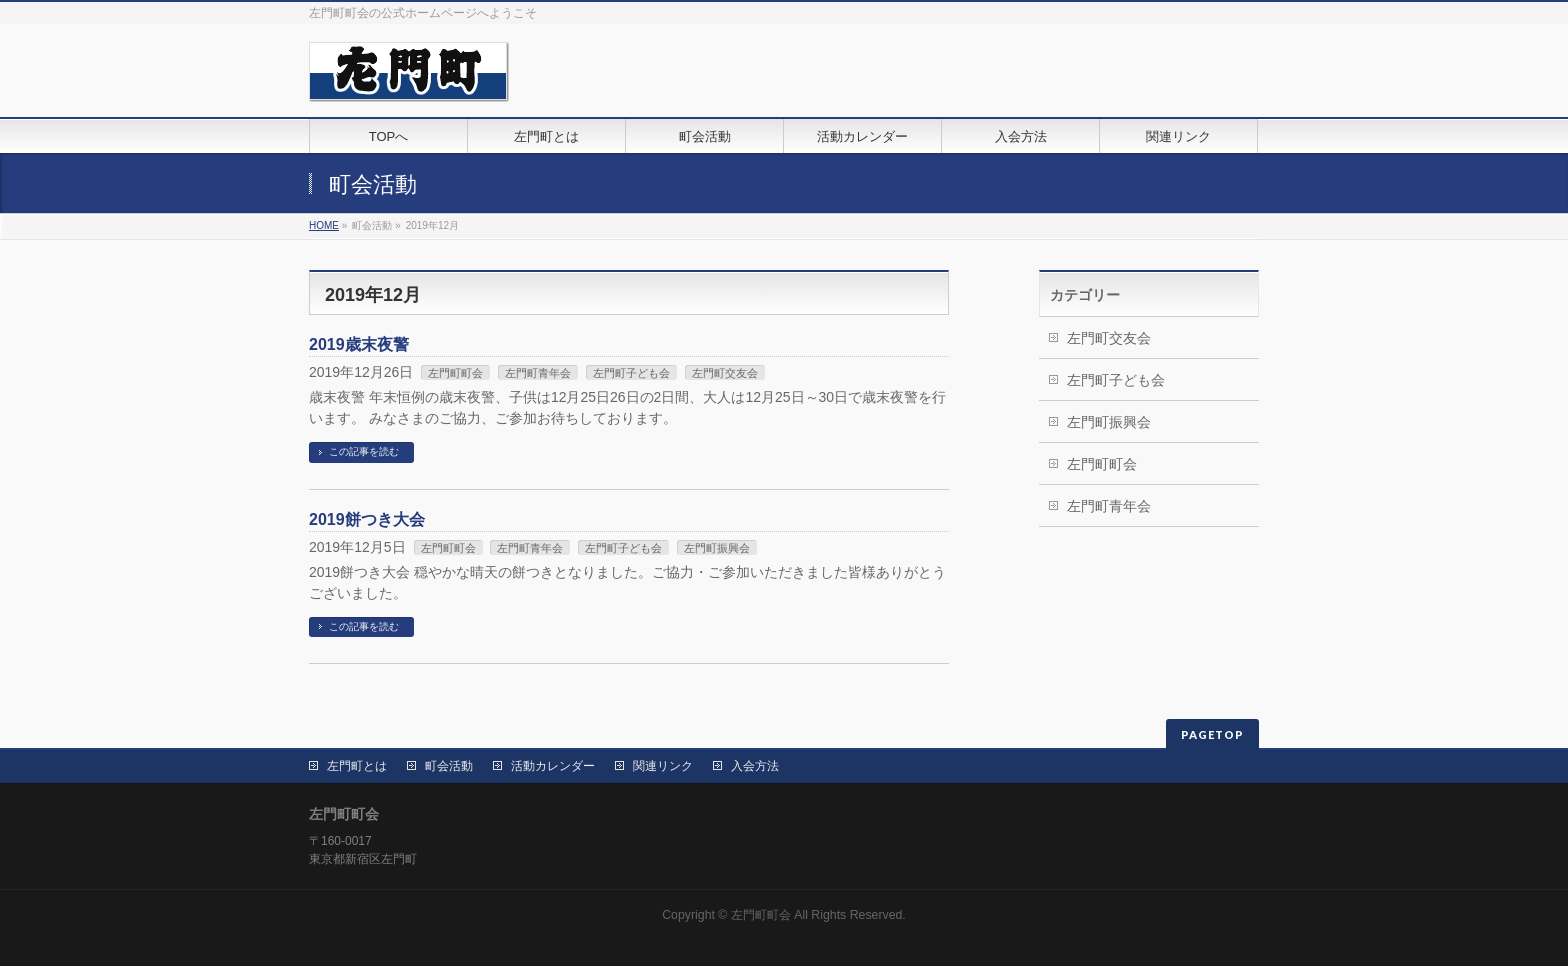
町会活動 (449, 766)
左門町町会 (455, 373)
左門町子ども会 (631, 373)
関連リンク (663, 766)
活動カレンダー (553, 766)
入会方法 (755, 766)
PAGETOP (1212, 734)
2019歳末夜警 (359, 344)
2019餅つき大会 (367, 519)
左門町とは (357, 766)
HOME (324, 225)
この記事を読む (364, 451)
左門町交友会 (725, 373)
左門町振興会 (717, 548)
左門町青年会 (538, 373)
